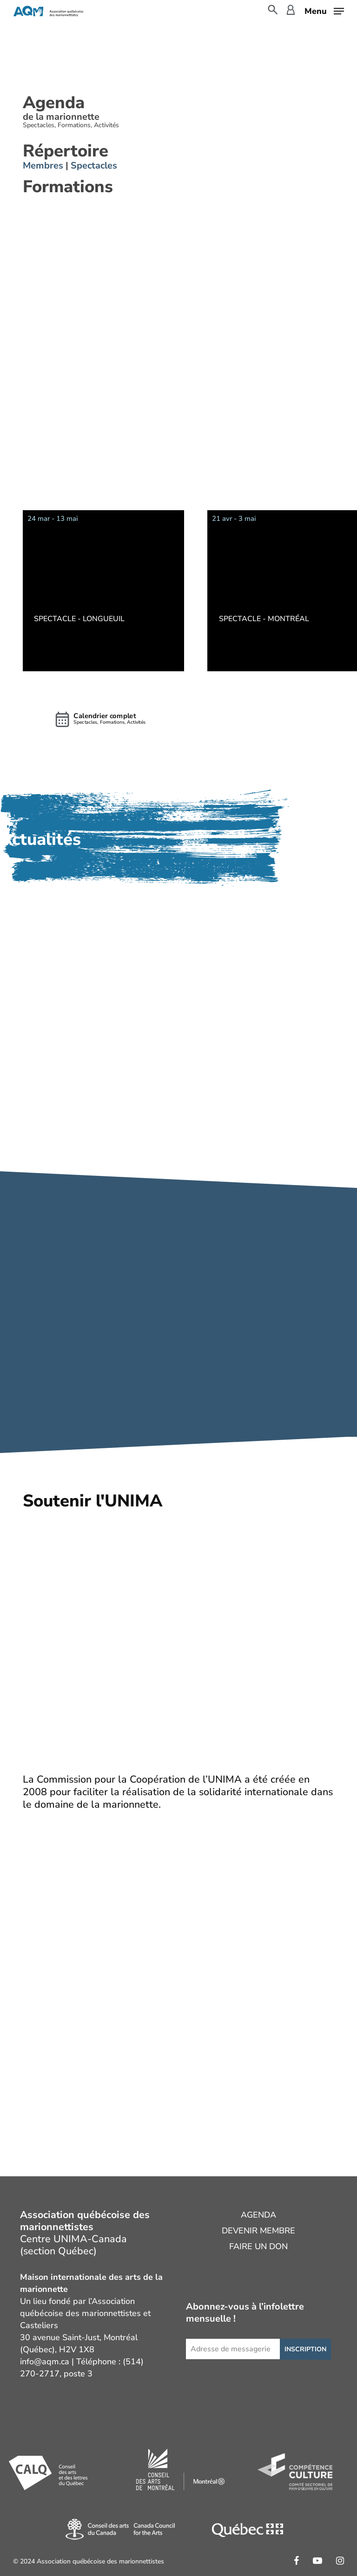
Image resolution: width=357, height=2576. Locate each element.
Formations (68, 186)
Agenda (258, 2214)
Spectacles (94, 165)
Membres (44, 165)
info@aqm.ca (44, 2361)
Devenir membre (258, 2230)
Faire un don (258, 2246)
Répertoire (65, 150)
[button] (324, 10)
